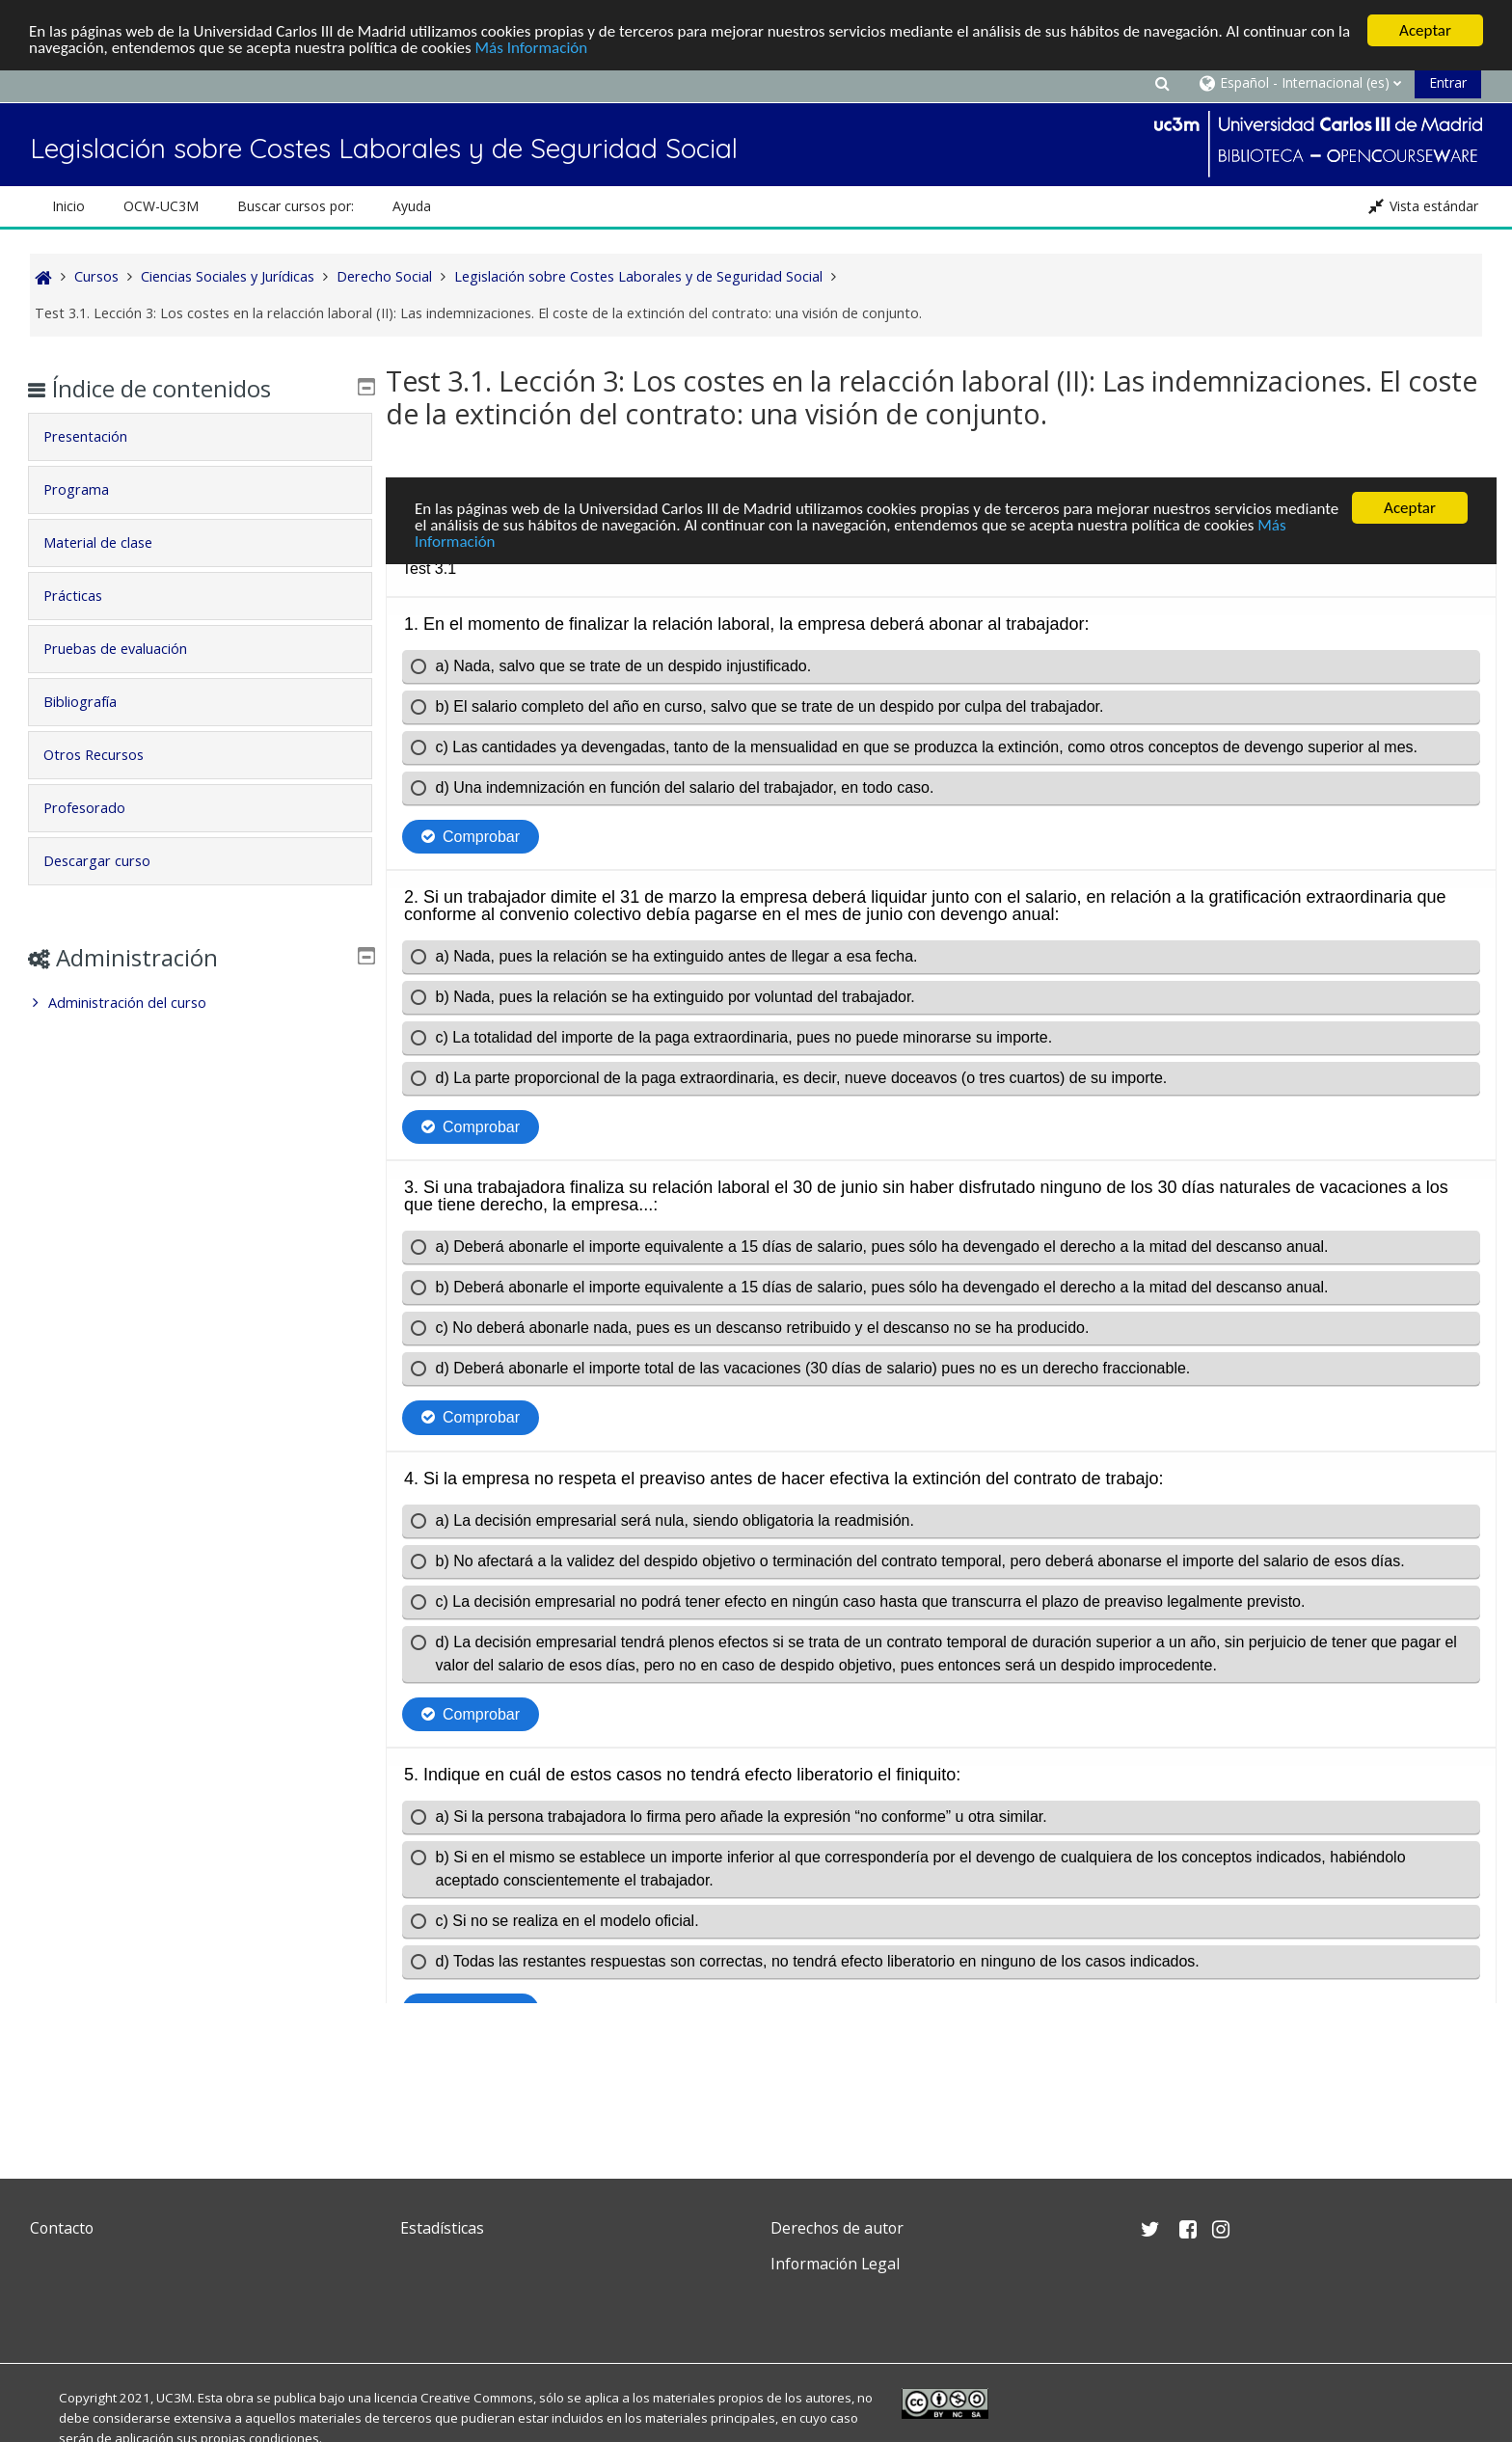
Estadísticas (442, 2227)
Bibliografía (93, 701)
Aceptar (1425, 30)
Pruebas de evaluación (129, 648)
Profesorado (98, 808)
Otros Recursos (107, 755)
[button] (1161, 82)
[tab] (200, 437)
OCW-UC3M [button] (161, 206)
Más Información (531, 48)
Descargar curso (110, 861)
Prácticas (86, 595)
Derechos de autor (837, 2227)
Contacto (62, 2227)
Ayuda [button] (411, 206)
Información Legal (835, 2263)
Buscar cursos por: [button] (295, 206)
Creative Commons (476, 2397)
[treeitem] (200, 1003)
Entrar (1448, 82)
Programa (89, 489)
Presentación (99, 436)
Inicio (68, 206)
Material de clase (111, 542)
